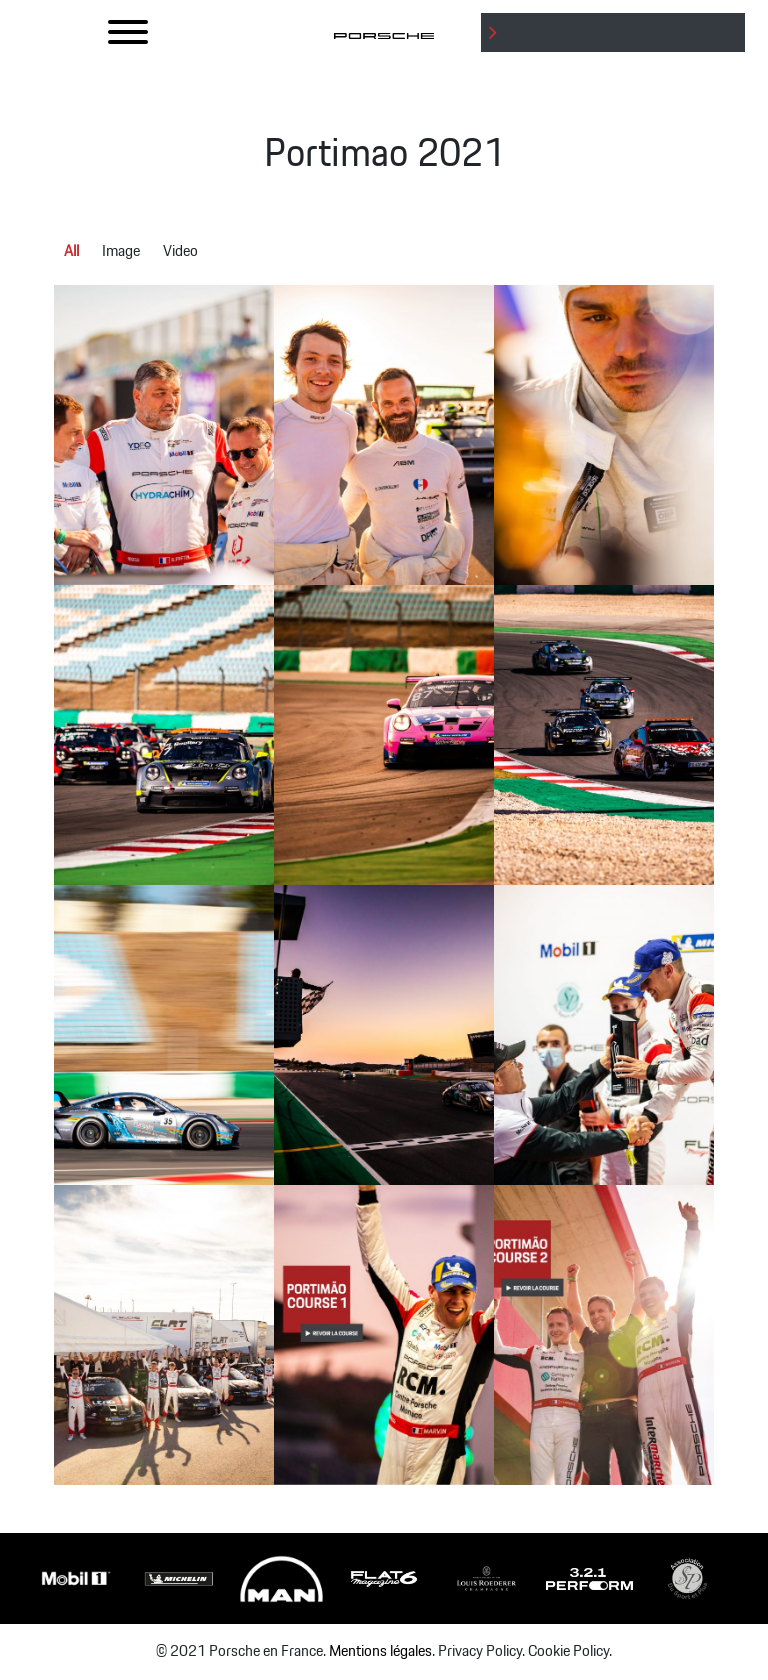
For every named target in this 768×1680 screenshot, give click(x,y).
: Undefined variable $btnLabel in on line (617, 51)
